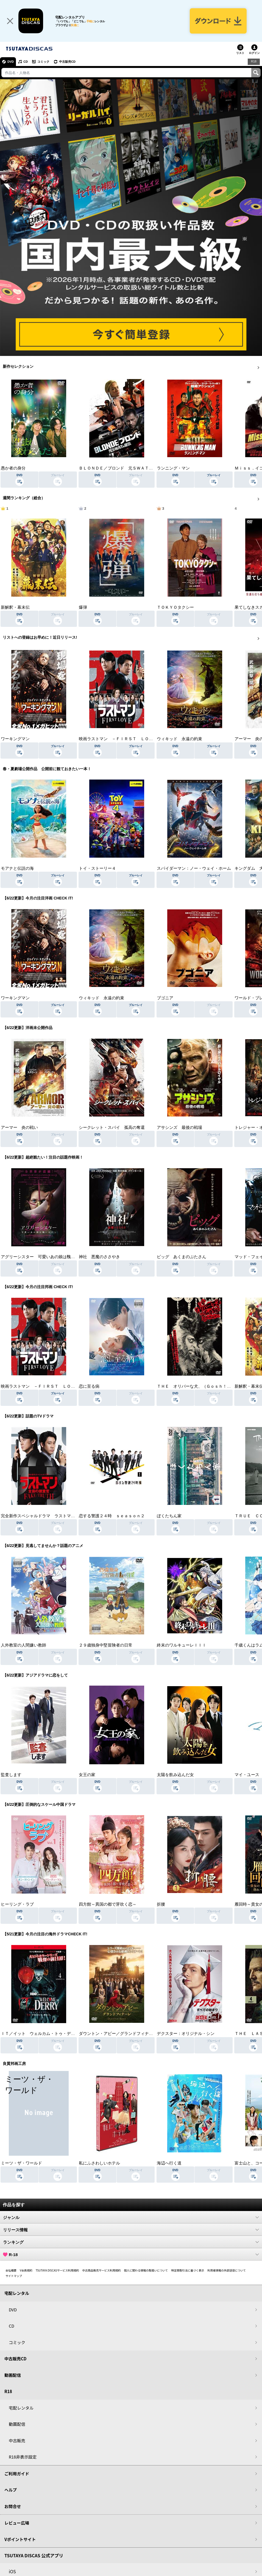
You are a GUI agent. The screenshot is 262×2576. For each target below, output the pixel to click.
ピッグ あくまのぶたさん (181, 1257)
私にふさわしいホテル (99, 2163)
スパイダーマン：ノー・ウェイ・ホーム (194, 868)
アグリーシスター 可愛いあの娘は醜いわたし (44, 1257)
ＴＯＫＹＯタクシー (175, 607)
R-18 (131, 2254)
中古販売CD (67, 61)
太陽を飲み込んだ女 (175, 1775)
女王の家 (87, 1775)
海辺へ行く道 (169, 2163)
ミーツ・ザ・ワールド (21, 2163)
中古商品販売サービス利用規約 (101, 2270)
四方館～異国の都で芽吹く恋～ (107, 1904)
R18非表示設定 (23, 2457)
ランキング (131, 2242)
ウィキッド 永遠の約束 (179, 739)
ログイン (254, 52)
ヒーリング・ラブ (17, 1904)
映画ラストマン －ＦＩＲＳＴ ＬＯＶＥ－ (120, 739)
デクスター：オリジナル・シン (185, 2033)
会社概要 (10, 2270)
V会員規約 (26, 2270)
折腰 (161, 1904)
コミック (43, 61)
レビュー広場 (16, 2523)
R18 (254, 61)
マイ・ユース (247, 1775)
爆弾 (83, 607)
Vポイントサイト (20, 2539)
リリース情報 (131, 2230)
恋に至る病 (89, 1386)
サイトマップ (13, 2276)
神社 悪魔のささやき (99, 1257)
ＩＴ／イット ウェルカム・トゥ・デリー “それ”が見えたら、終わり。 (68, 2033)
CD (25, 61)
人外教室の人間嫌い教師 (23, 1645)
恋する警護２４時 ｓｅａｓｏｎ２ (112, 1516)
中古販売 (17, 2440)
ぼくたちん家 (169, 1516)
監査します (11, 1775)
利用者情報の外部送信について (226, 2270)
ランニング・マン (173, 468)
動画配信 (12, 2375)
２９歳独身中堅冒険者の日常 (105, 1645)
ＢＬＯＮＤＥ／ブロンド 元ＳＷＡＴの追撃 (120, 468)
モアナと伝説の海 (17, 868)
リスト (240, 52)
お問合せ (12, 2506)
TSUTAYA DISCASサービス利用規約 (57, 2270)
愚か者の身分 (13, 468)
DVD (10, 61)
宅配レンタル (21, 2408)
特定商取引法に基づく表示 (187, 2270)
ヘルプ (10, 2490)
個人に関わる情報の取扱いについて (146, 2270)
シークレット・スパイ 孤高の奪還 (112, 1127)
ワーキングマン (15, 739)
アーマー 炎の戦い (19, 1127)
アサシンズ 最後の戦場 (179, 1127)
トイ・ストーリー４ (97, 868)
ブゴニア (165, 998)
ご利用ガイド (16, 2473)
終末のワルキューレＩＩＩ (181, 1645)
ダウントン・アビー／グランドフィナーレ (118, 2033)
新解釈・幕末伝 (15, 607)
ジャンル (131, 2217)
